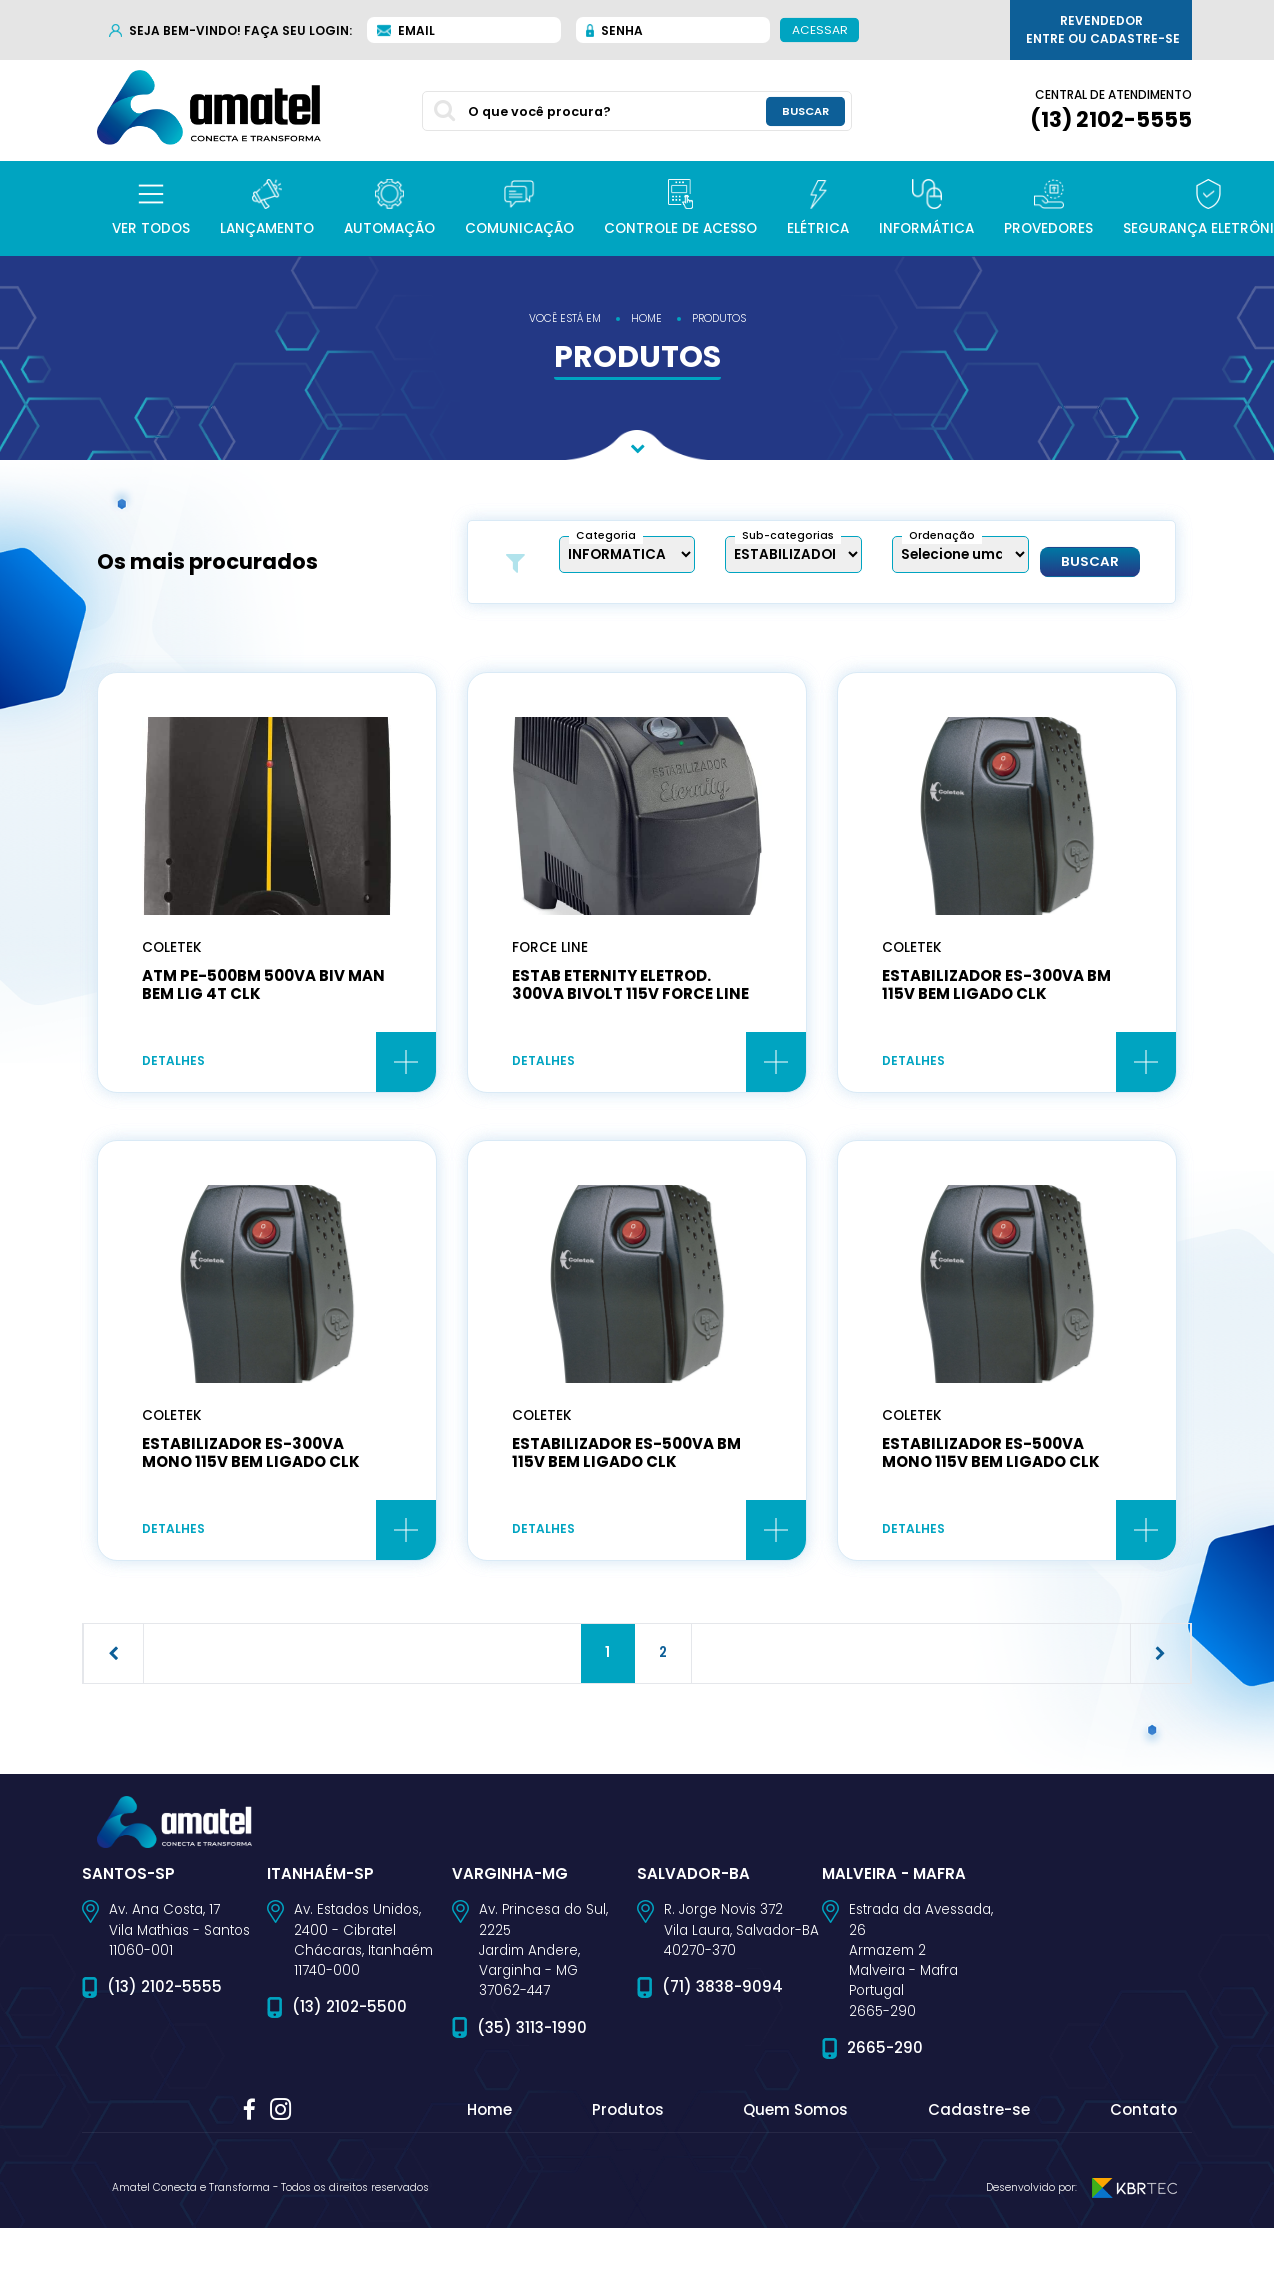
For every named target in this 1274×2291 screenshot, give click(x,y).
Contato (1143, 2114)
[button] (151, 208)
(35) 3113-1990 (532, 2031)
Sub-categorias (788, 535)
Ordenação (942, 535)
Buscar (1090, 562)
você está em (565, 318)
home (646, 318)
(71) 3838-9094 (722, 1991)
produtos (719, 318)
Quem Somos (795, 2114)
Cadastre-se (979, 2114)
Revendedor (1103, 30)
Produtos (628, 2114)
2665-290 (885, 2051)
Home (489, 2114)
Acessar (820, 29)
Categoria (606, 535)
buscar (805, 110)
